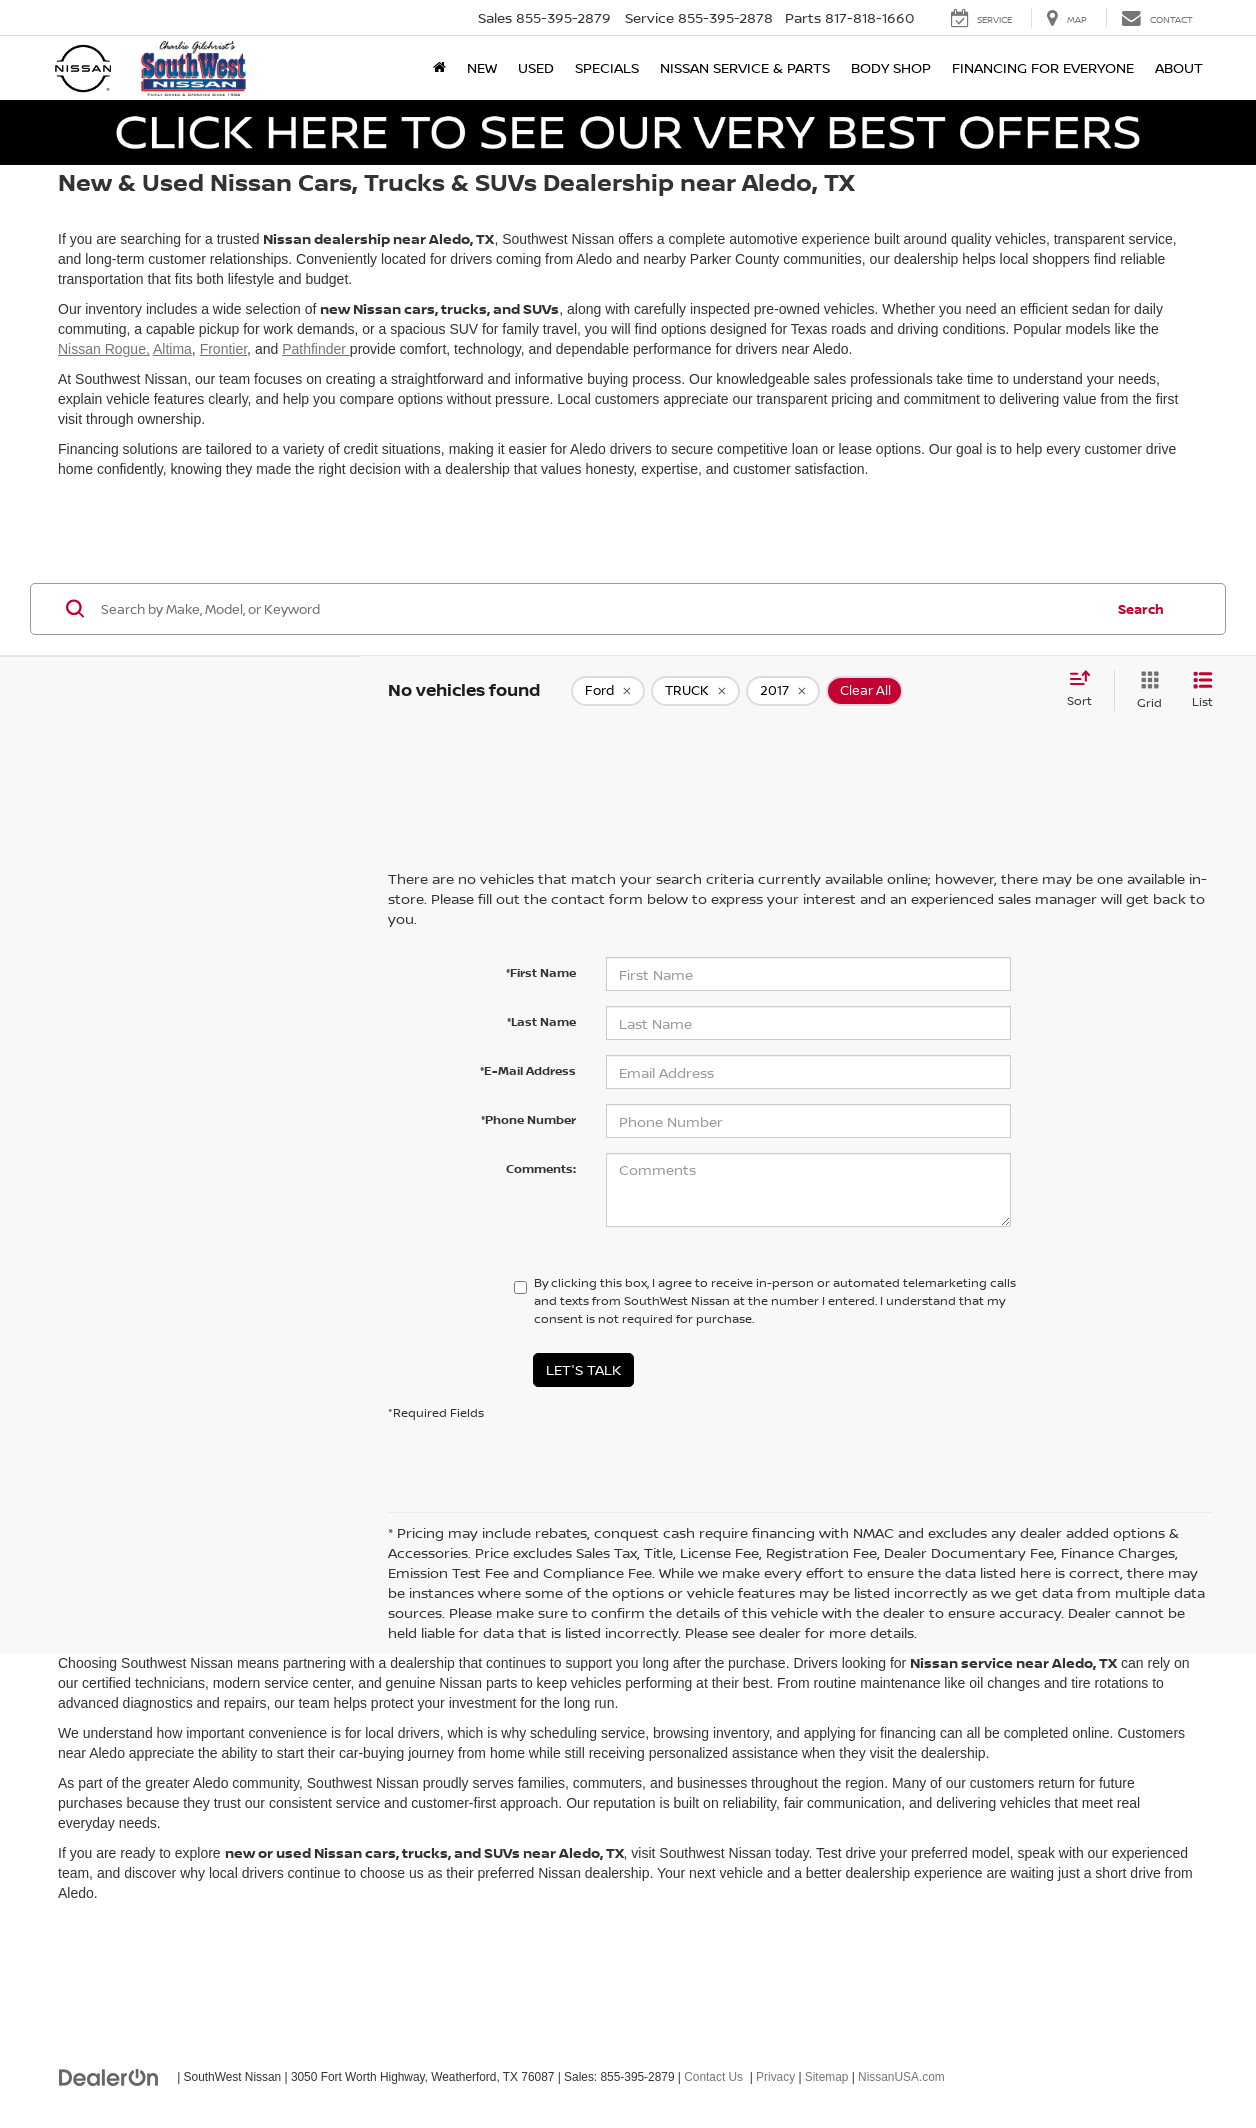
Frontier (223, 349)
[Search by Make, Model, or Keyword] (599, 609)
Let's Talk (583, 1369)
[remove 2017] (783, 691)
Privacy (775, 2077)
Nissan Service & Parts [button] (745, 67)
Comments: (541, 1168)
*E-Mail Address (528, 1070)
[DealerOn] (109, 2076)
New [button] (482, 67)
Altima (172, 349)
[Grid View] (1145, 690)
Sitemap (827, 2077)
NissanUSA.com (901, 2077)
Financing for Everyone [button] (1043, 67)
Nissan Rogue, (104, 349)
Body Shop (891, 67)
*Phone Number (528, 1119)
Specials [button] (607, 67)
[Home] (439, 68)
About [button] (1179, 67)
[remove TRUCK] (695, 691)
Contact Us (713, 2077)
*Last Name (541, 1021)
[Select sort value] (1085, 690)
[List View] (1202, 690)
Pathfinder (316, 349)
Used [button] (536, 67)
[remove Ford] (608, 691)
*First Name (541, 972)
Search (1141, 609)
